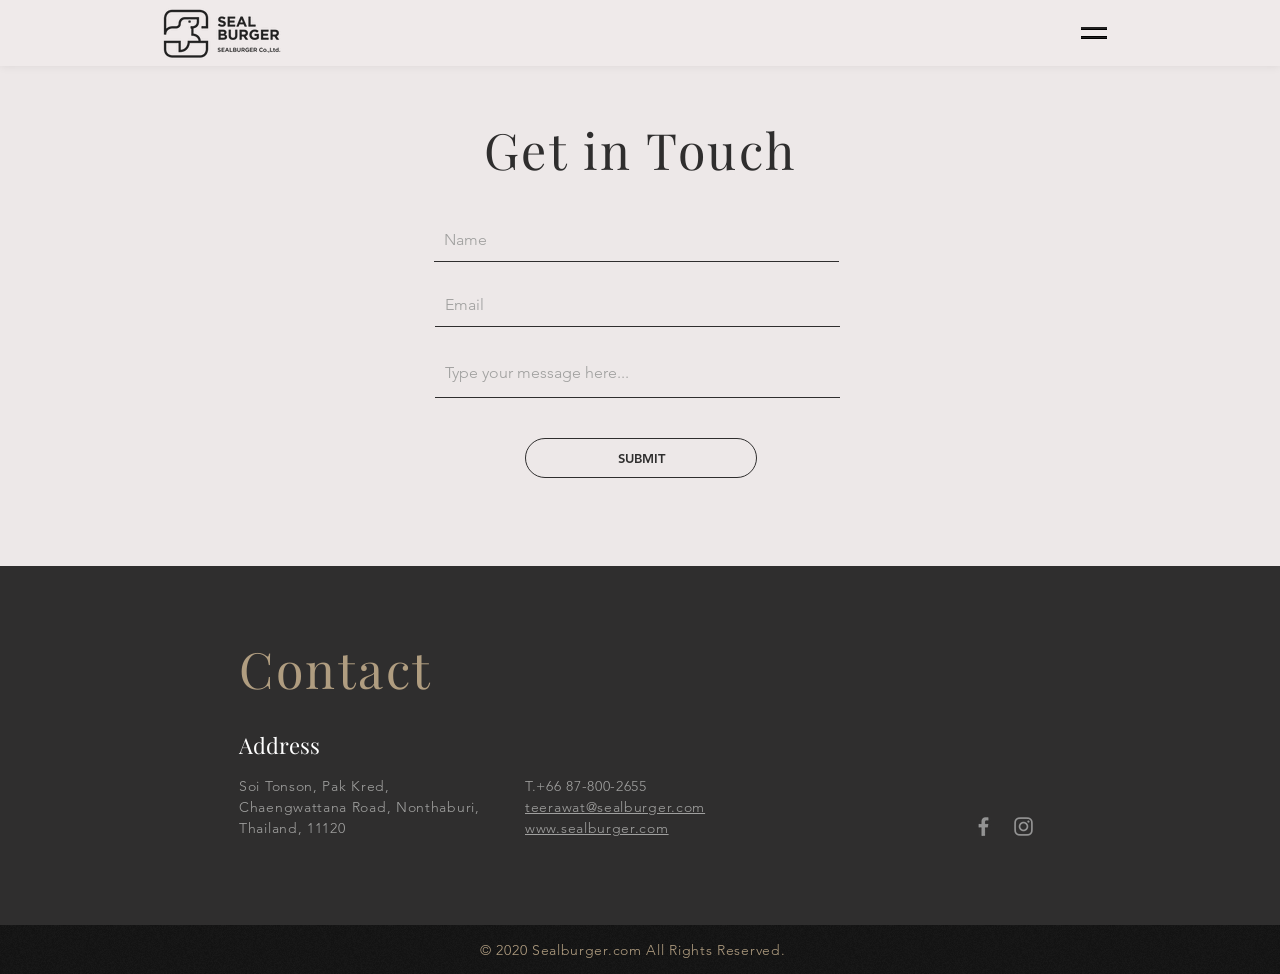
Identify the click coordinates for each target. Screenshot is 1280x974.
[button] (1094, 33)
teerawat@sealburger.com (615, 807)
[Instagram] (1023, 826)
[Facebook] (983, 826)
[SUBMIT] (641, 458)
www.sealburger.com (597, 828)
